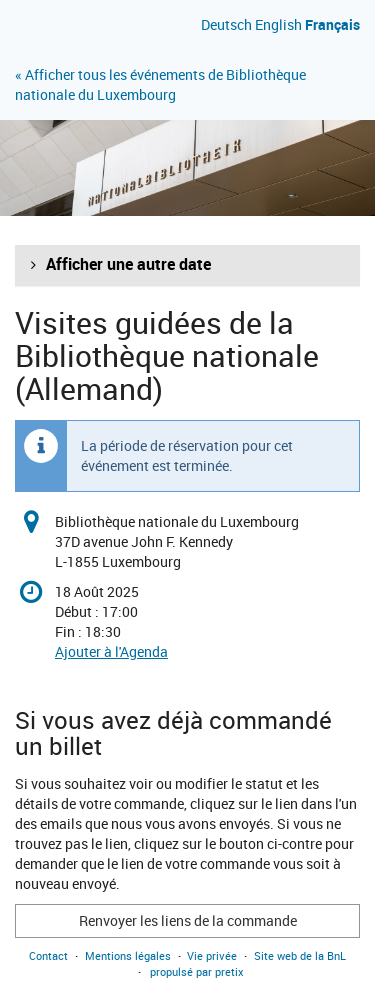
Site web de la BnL (300, 955)
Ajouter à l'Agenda (111, 651)
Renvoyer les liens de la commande (188, 920)
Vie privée (212, 955)
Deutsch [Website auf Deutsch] (226, 24)
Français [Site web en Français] (332, 24)
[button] (187, 265)
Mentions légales (128, 955)
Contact (48, 955)
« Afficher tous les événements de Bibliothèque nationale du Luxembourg (160, 84)
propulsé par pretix (197, 971)
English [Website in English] (278, 24)
